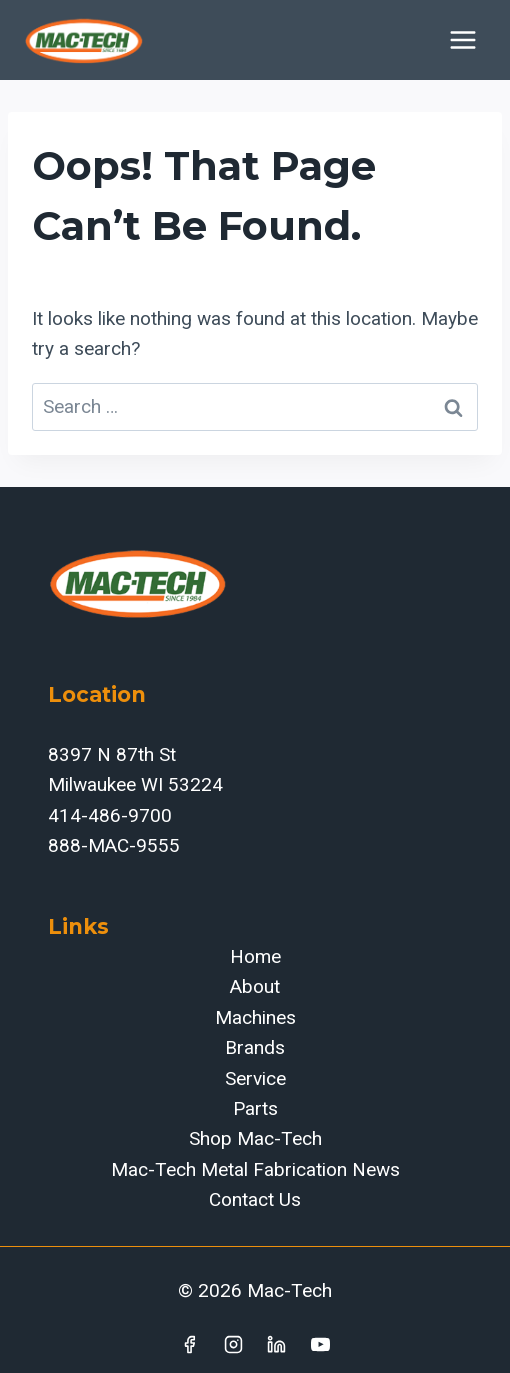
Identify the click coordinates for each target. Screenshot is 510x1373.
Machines (255, 1017)
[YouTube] (321, 1344)
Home (255, 956)
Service (255, 1078)
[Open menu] (462, 39)
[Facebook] (189, 1344)
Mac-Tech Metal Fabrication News (255, 1169)
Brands (255, 1047)
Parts (255, 1108)
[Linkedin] (277, 1344)
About (255, 986)
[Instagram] (233, 1344)
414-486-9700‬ (110, 815)
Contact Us (255, 1199)
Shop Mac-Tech (255, 1138)
